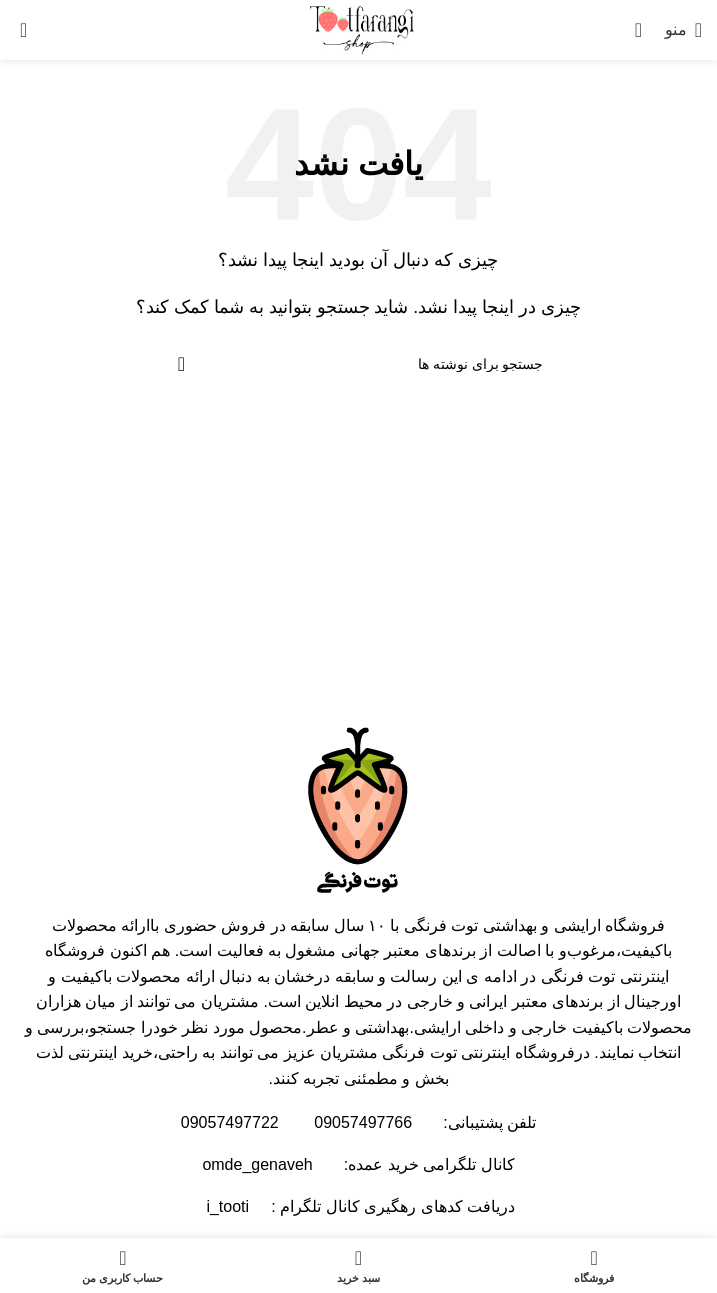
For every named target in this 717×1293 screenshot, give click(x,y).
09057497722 (230, 1122)
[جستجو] (645, 30)
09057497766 (363, 1122)
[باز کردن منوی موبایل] (683, 30)
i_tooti (225, 1206)
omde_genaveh (257, 1164)
